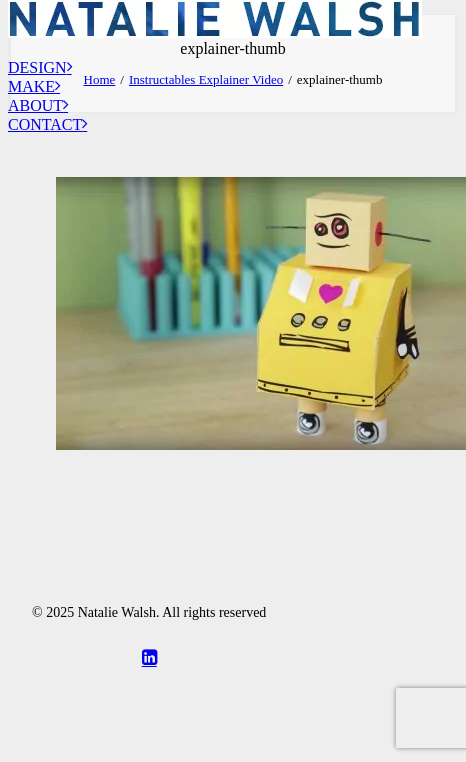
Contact (47, 124)
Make (34, 86)
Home (100, 79)
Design (40, 67)
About (38, 105)
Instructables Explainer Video (206, 79)
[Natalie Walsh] (233, 7)
